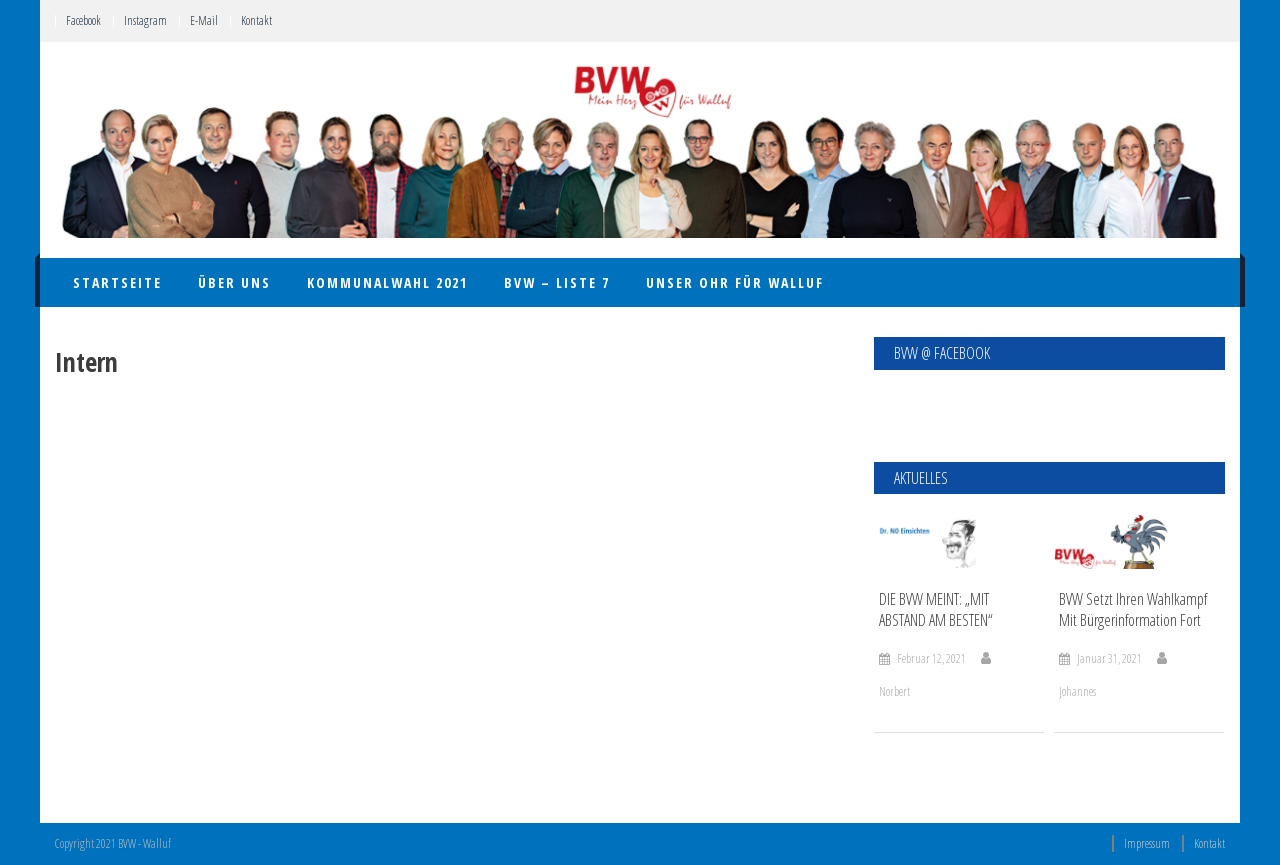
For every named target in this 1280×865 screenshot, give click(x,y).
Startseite (117, 282)
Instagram (145, 20)
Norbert (894, 691)
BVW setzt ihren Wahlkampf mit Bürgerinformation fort (1133, 610)
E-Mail (204, 20)
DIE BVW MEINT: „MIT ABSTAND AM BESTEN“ (936, 610)
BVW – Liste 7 (557, 282)
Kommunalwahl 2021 (387, 282)
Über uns (234, 282)
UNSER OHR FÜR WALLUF (735, 282)
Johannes (1077, 691)
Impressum (1147, 843)
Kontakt (256, 20)
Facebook (83, 20)
